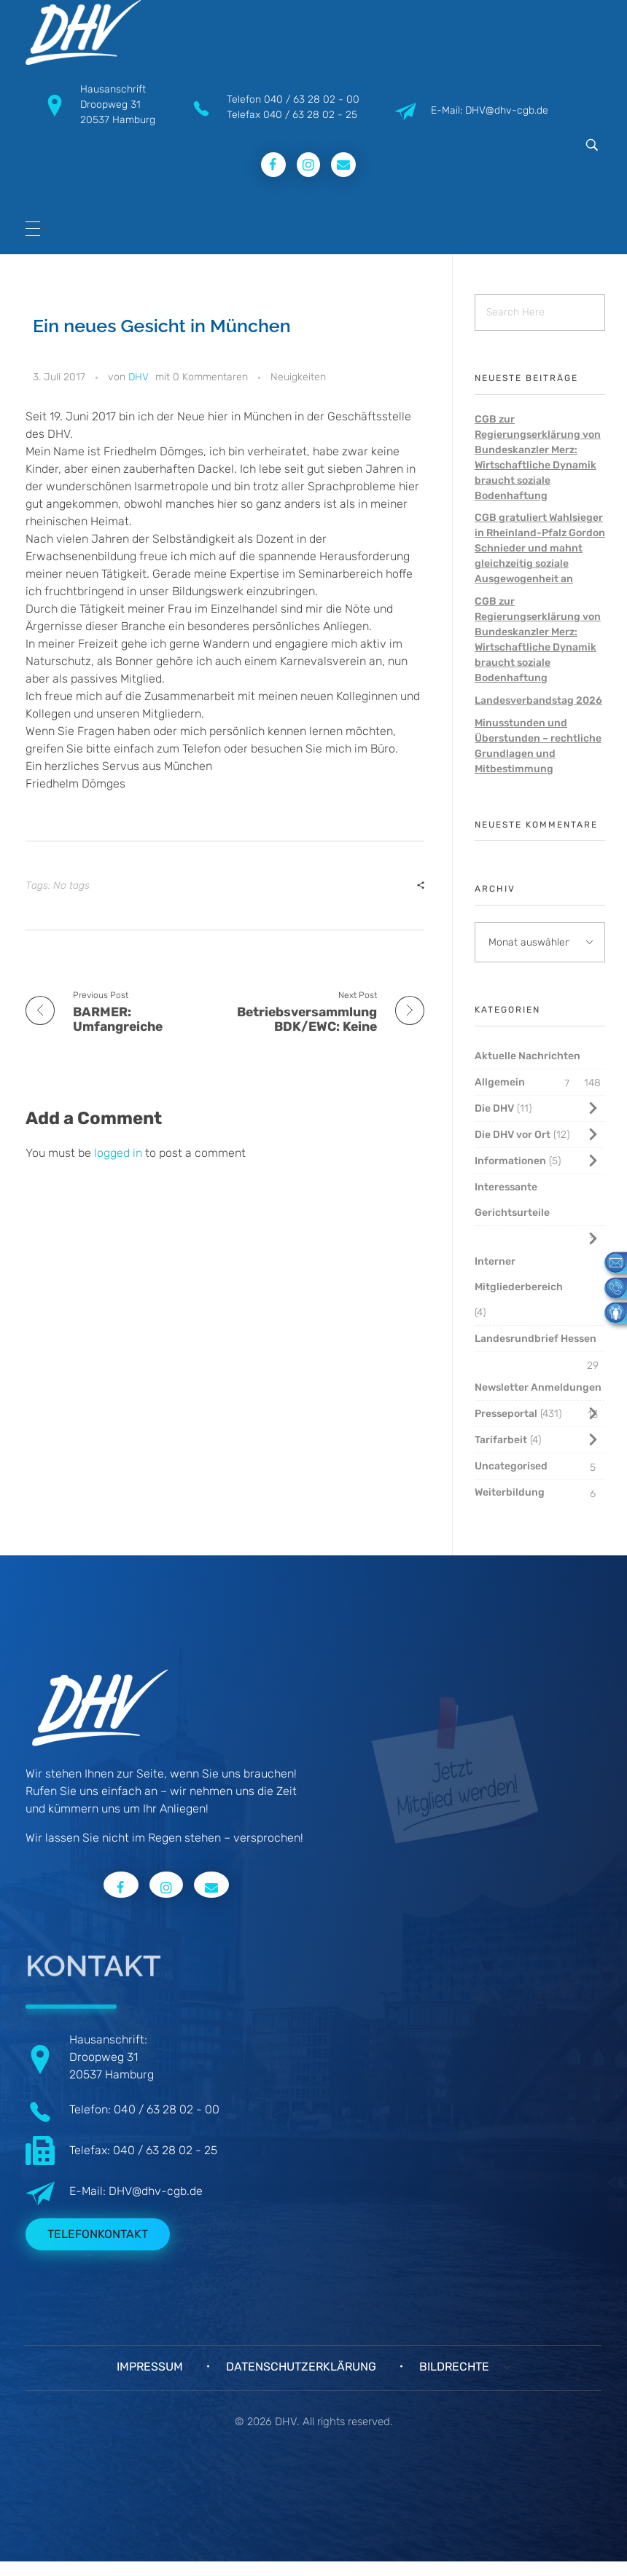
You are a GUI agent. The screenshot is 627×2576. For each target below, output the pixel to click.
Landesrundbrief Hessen (535, 1338)
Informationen (510, 1161)
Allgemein (500, 1082)
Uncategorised (511, 1466)
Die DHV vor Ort (512, 1134)
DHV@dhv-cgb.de (156, 2191)
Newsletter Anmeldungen (538, 1387)
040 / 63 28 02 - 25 (310, 115)
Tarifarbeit (501, 1440)
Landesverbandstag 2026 (538, 700)
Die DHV (494, 1108)
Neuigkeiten (298, 377)
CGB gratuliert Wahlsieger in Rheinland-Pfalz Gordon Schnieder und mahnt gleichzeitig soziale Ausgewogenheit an (540, 548)
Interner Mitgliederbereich (519, 1274)
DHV (138, 377)
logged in (119, 1153)
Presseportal (506, 1413)
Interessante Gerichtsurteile (512, 1200)
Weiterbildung (510, 1492)
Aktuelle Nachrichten (527, 1056)
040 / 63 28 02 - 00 (311, 99)
